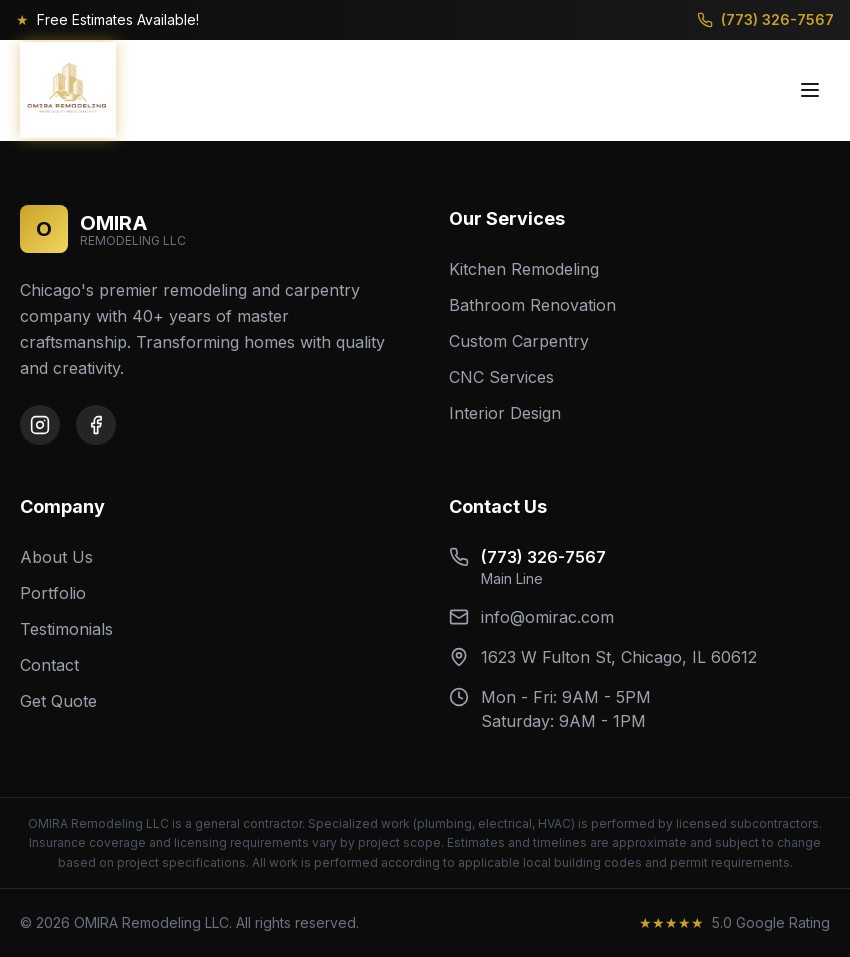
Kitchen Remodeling (524, 269)
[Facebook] (96, 425)
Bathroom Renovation (532, 305)
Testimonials (66, 629)
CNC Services (501, 377)
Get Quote (58, 701)
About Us (56, 557)
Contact (49, 665)
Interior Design (505, 413)
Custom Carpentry (519, 341)
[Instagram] (40, 425)
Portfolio (53, 593)
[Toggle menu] (810, 90)
